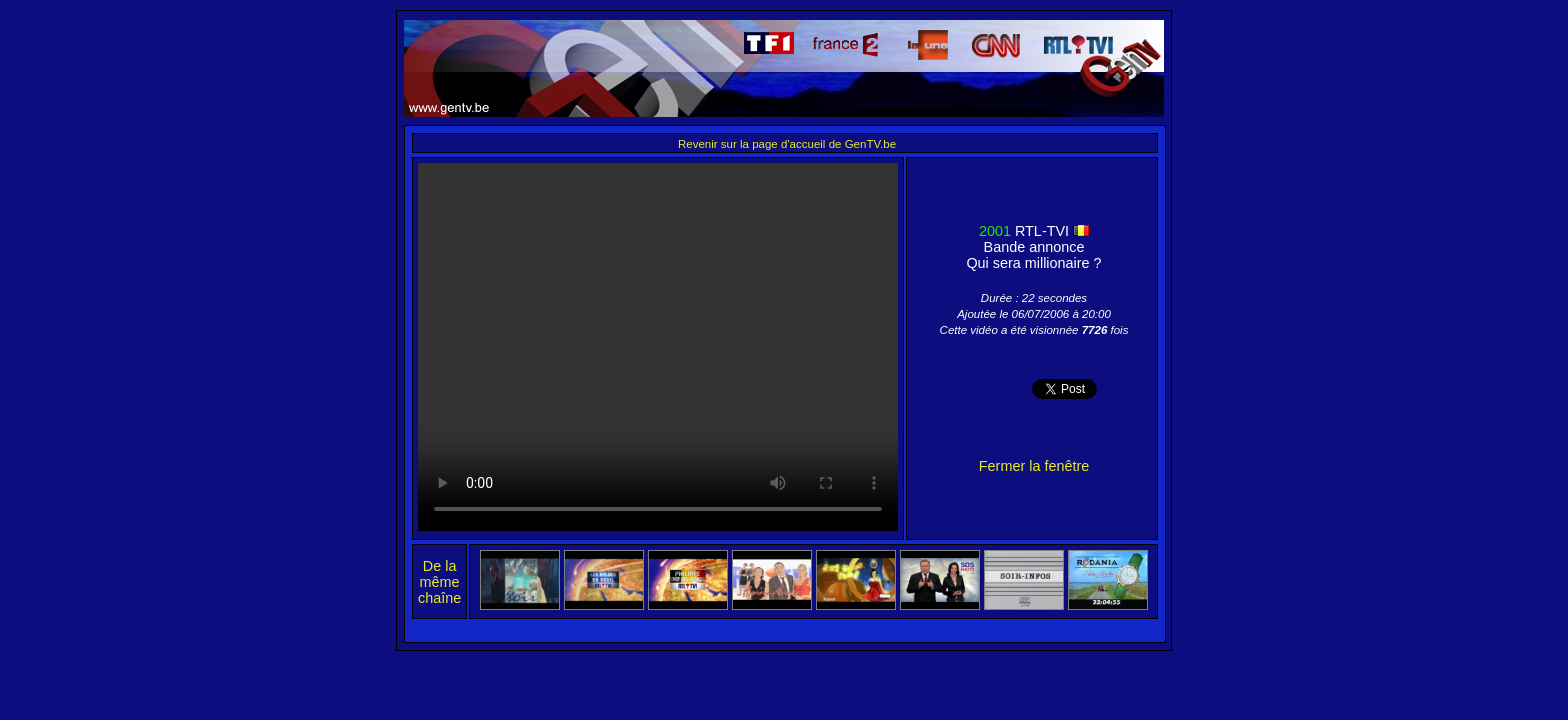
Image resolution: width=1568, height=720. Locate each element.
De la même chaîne (439, 582)
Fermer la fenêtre (1034, 466)
